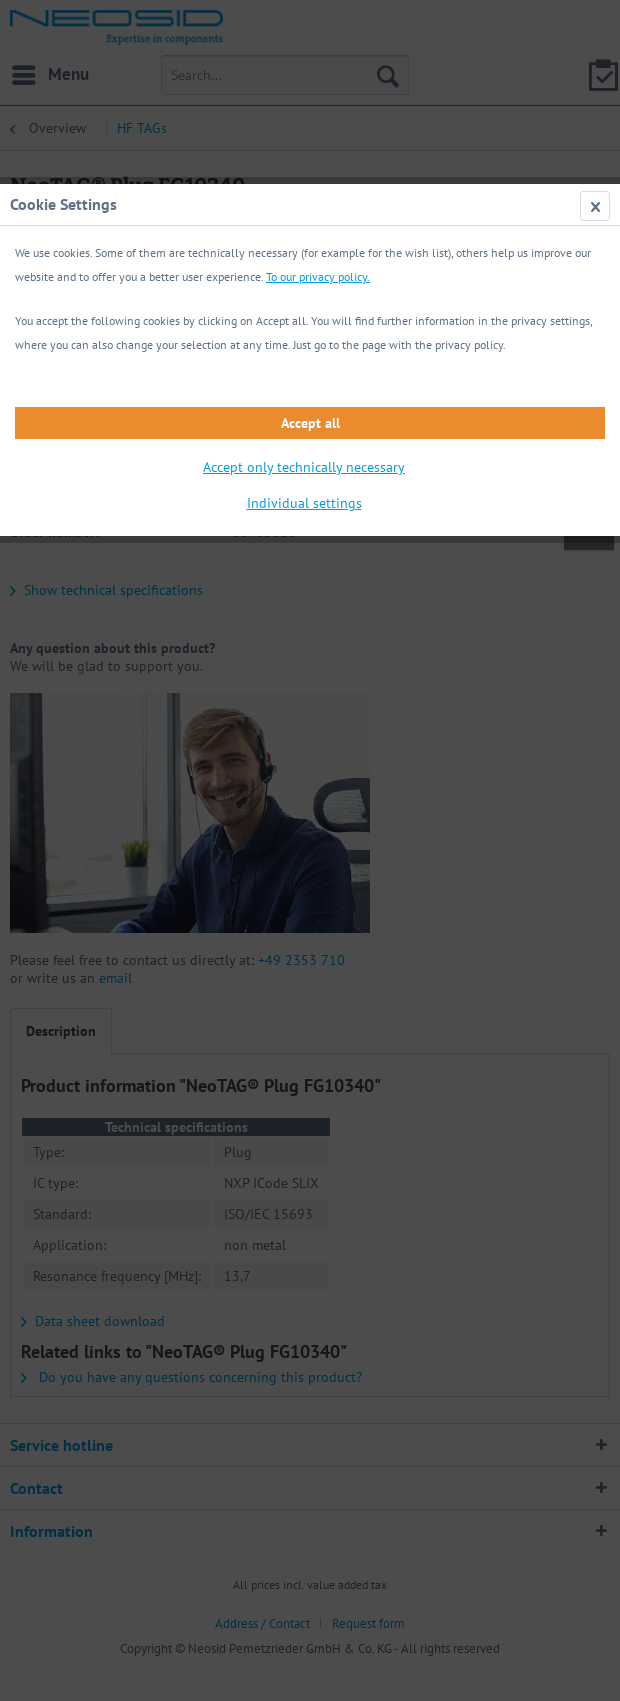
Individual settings (304, 503)
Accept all (310, 423)
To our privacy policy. (318, 276)
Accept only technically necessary (304, 467)
